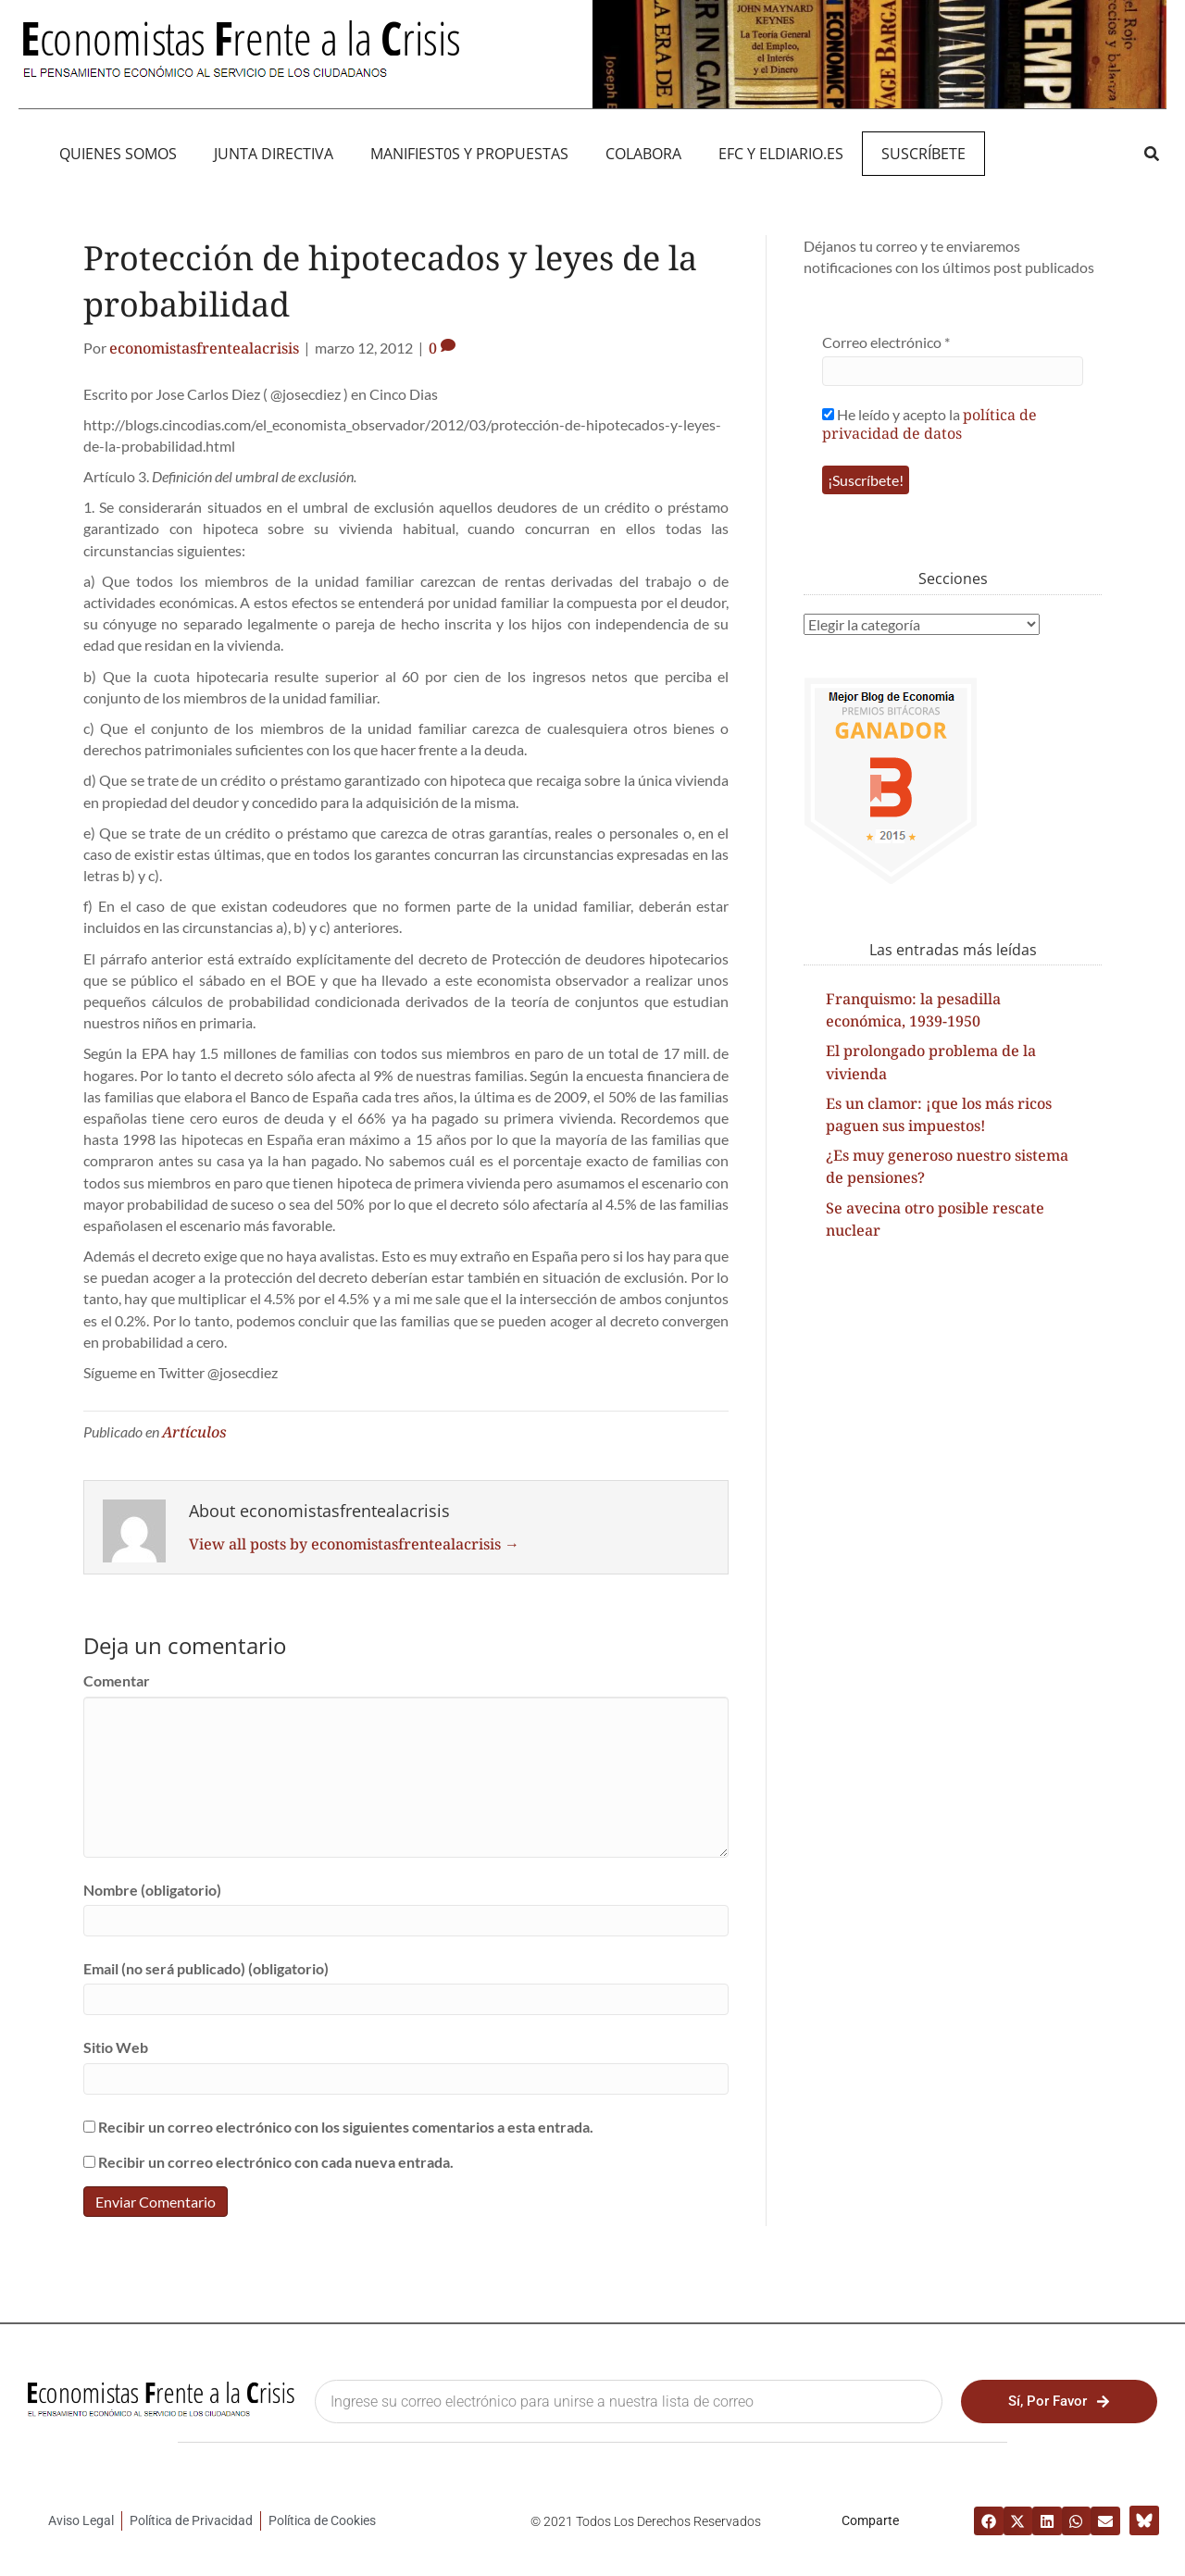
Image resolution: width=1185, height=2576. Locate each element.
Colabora (643, 153)
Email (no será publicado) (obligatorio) (206, 1968)
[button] (1151, 153)
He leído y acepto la (929, 423)
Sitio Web (115, 2047)
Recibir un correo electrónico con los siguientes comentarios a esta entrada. (345, 2126)
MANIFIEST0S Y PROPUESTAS (469, 153)
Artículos (194, 1432)
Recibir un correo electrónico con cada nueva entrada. (276, 2162)
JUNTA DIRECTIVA (273, 153)
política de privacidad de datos (929, 423)
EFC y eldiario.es (780, 153)
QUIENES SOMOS (118, 153)
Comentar (116, 1680)
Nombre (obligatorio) (152, 1889)
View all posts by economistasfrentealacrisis (354, 1544)
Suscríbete (923, 153)
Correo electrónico (886, 342)
